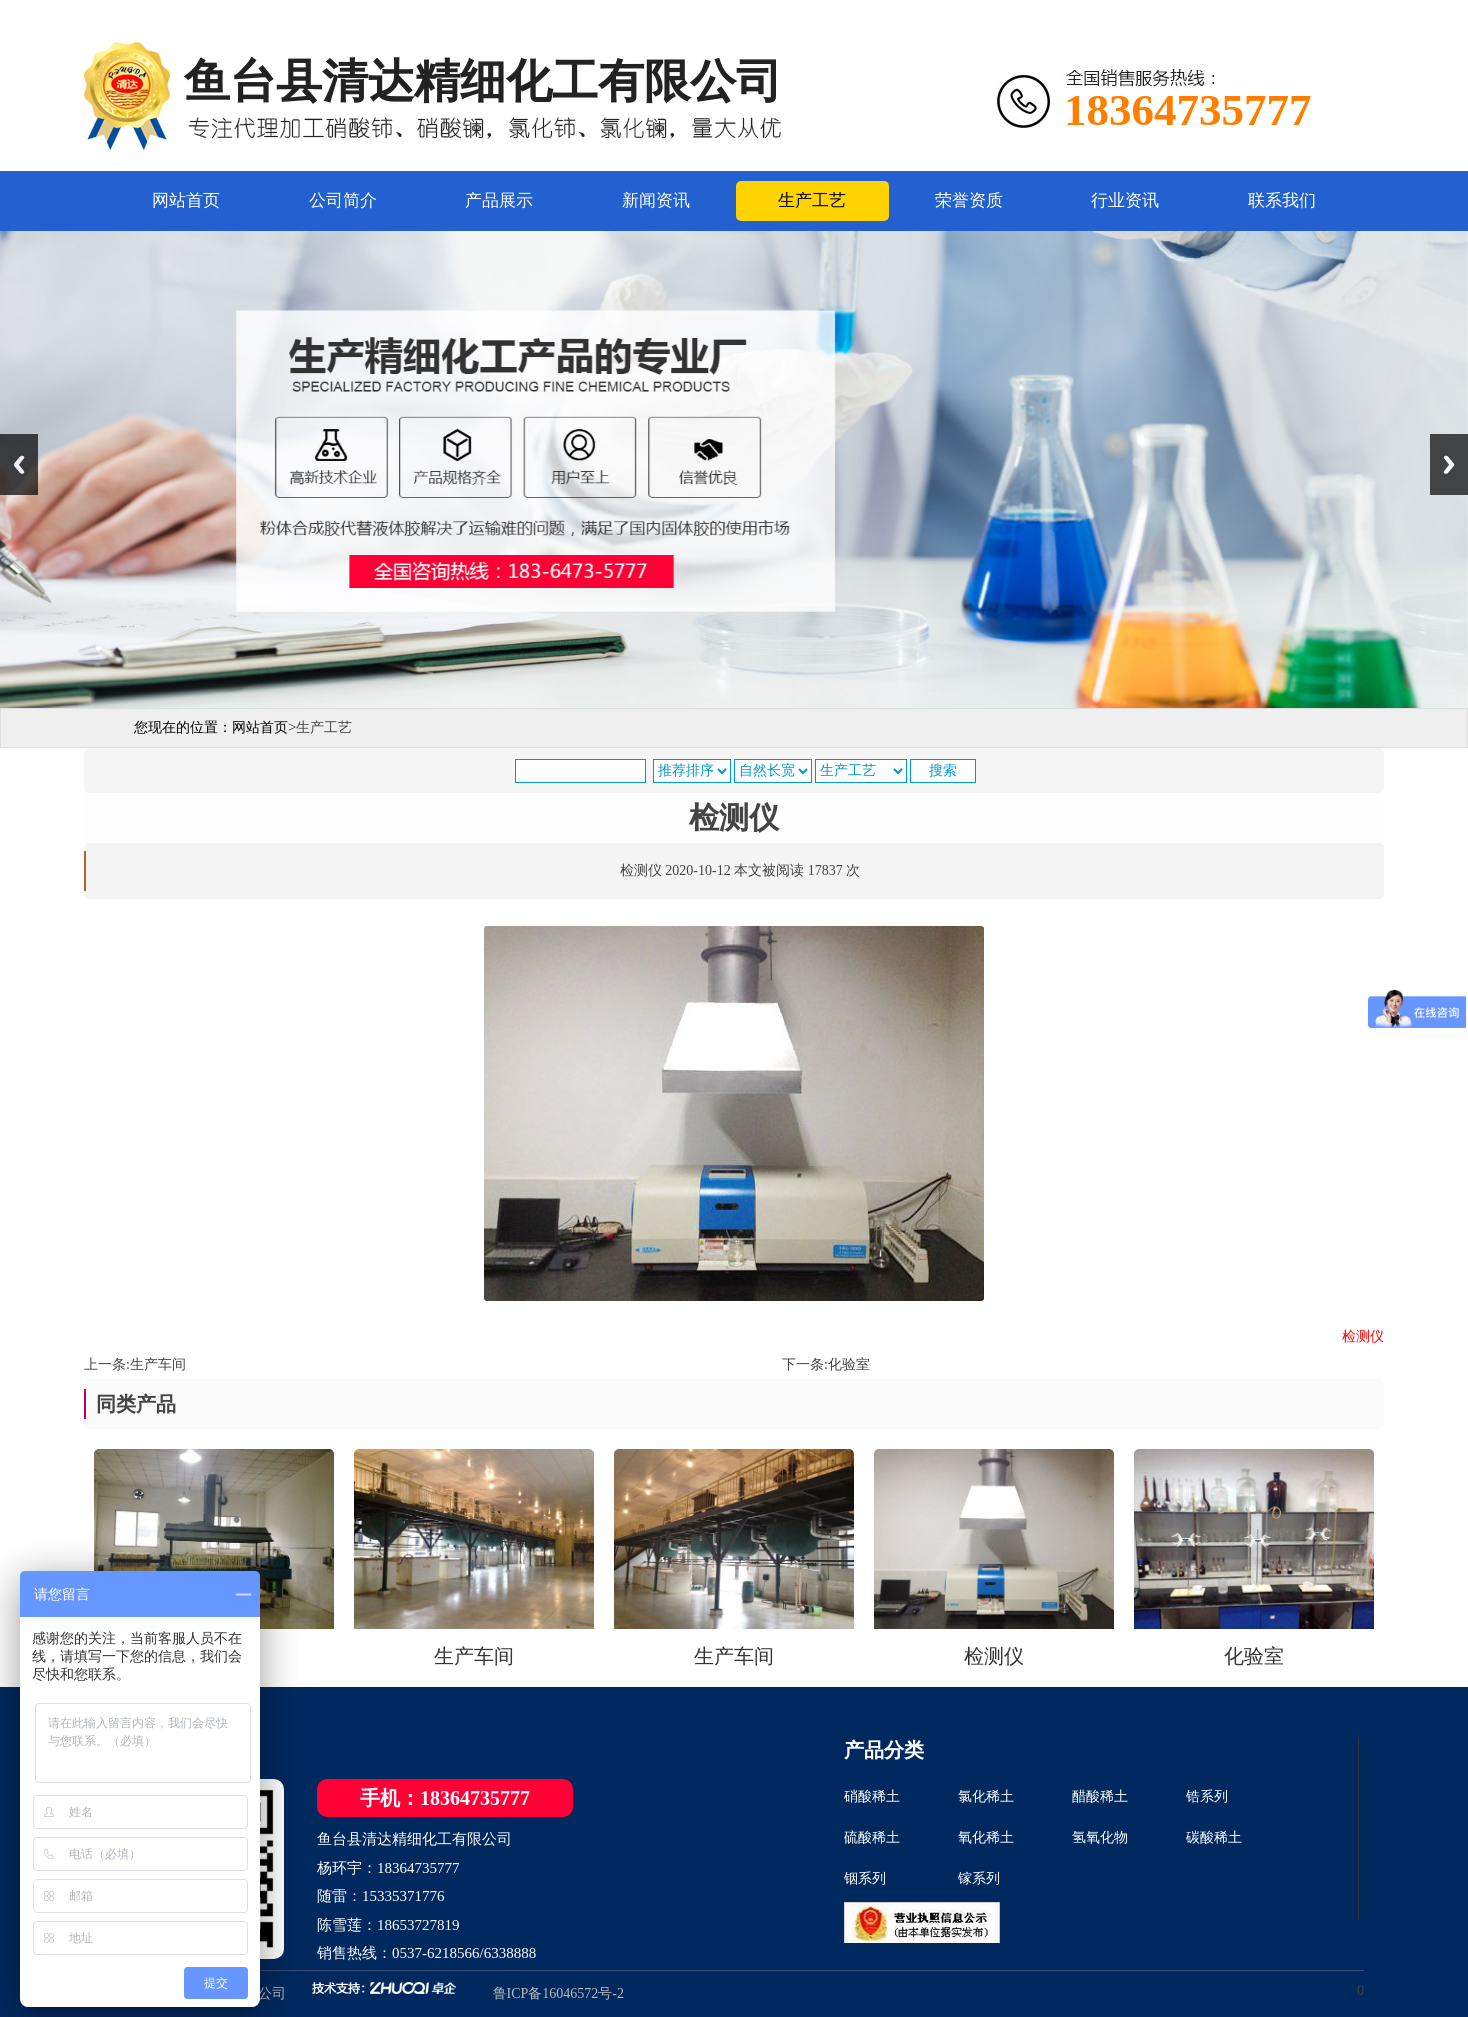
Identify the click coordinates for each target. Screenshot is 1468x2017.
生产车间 (158, 1364)
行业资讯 (1125, 200)
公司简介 (343, 200)
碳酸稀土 (1214, 1837)
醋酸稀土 (1100, 1796)
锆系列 (1207, 1796)
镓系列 (979, 1878)
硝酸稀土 (872, 1796)
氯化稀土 (986, 1796)
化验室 (849, 1364)
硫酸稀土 (872, 1837)
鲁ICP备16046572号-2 (558, 1993)
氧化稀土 (986, 1837)
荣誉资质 (969, 200)
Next (1449, 464)
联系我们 (1282, 200)
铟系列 (865, 1878)
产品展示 (499, 200)
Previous (19, 464)
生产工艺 (812, 200)
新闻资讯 (656, 200)
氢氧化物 (1100, 1837)
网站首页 (186, 200)
